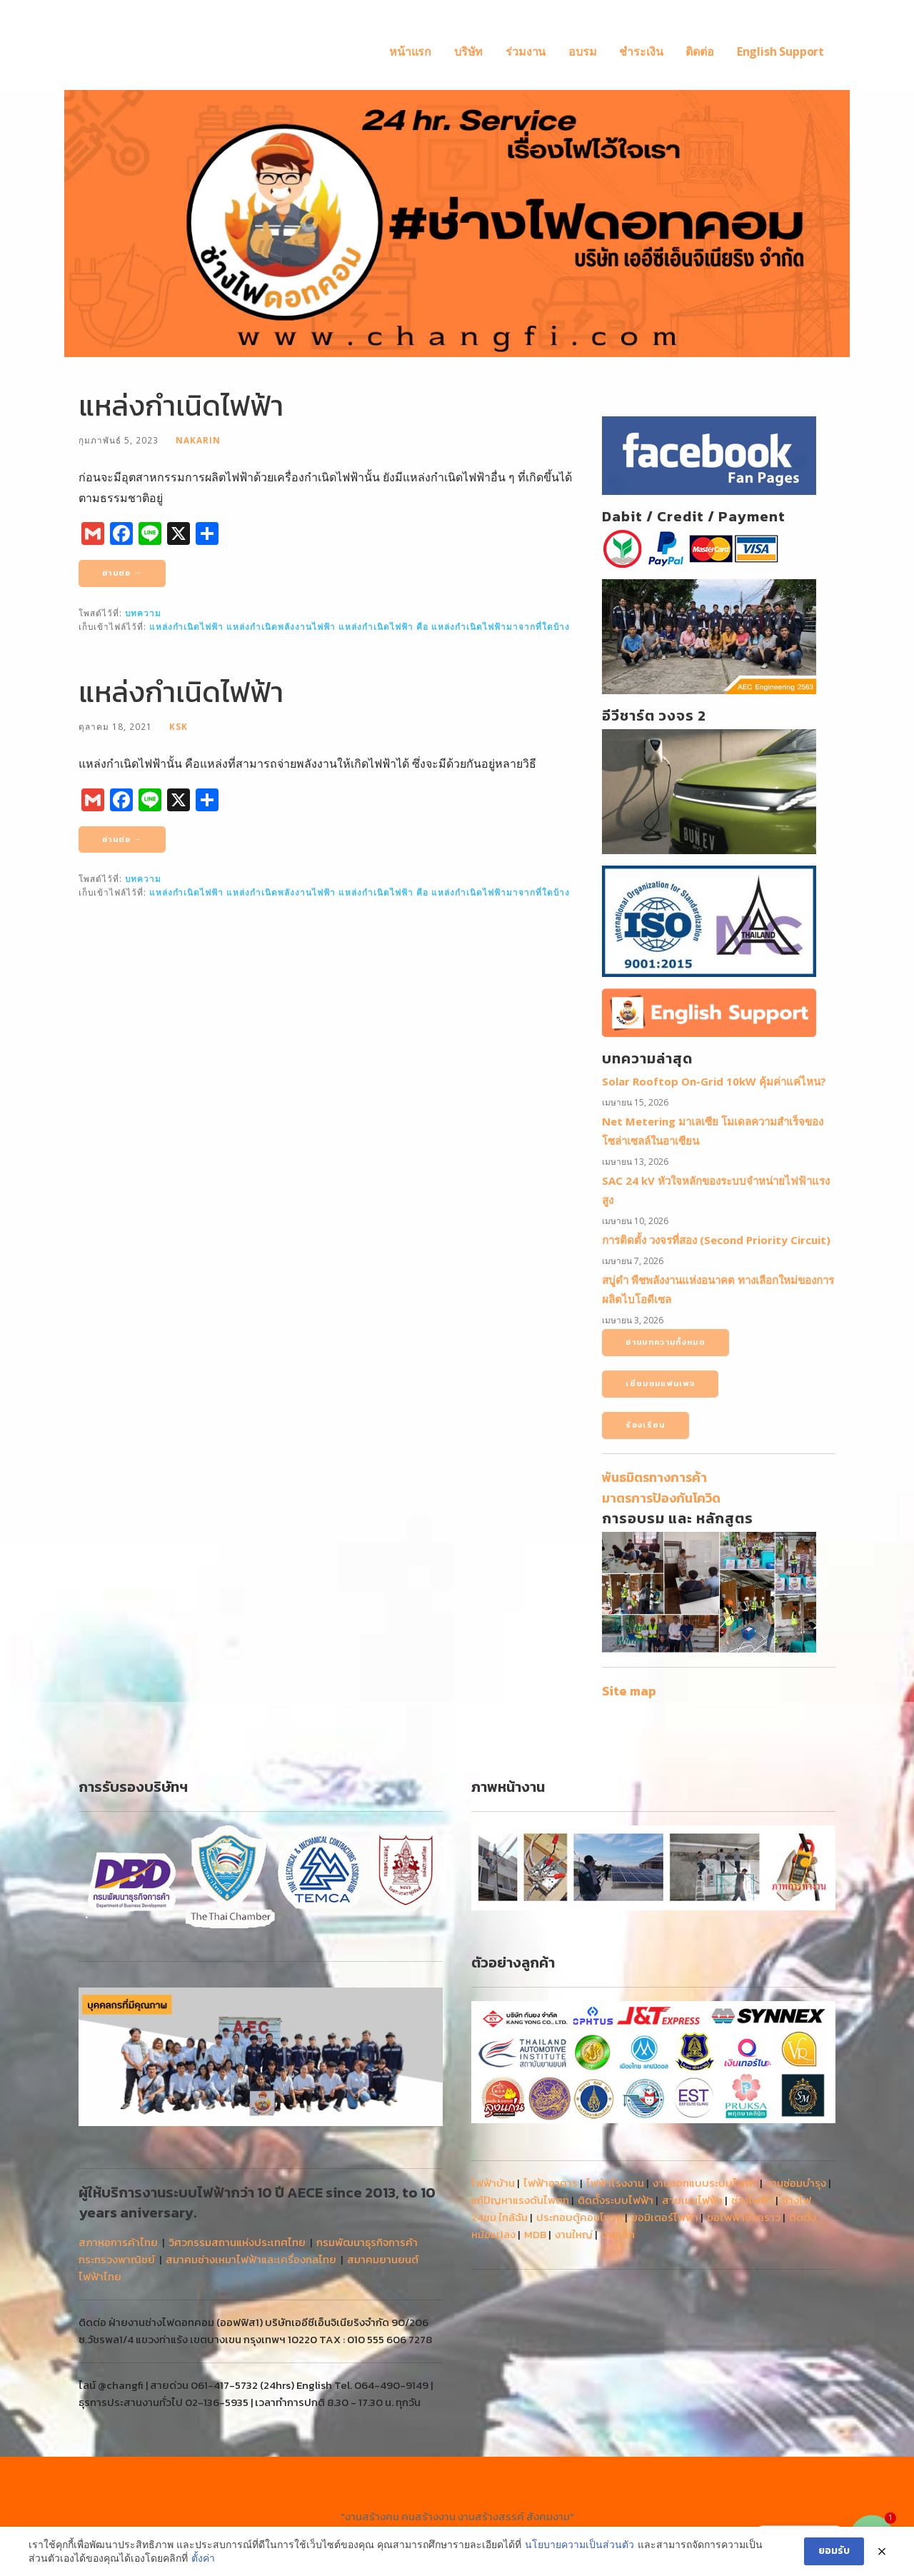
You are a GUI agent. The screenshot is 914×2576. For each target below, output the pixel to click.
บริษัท (468, 51)
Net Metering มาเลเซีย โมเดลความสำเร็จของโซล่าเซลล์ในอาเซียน (712, 1131)
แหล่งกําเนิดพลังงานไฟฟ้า (281, 626)
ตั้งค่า (203, 2558)
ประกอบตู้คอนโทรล (579, 2217)
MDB (535, 2234)
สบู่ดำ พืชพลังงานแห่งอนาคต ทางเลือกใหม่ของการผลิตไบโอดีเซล (718, 1289)
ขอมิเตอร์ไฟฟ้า (664, 2217)
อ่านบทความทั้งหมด (665, 1342)
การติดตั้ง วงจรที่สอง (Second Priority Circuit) (716, 1240)
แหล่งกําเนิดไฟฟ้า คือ (383, 626)
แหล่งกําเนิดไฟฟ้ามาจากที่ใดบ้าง (500, 626)
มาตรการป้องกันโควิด (661, 1498)
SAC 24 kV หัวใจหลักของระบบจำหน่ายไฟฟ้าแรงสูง (716, 1190)
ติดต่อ (699, 51)
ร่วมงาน (526, 51)
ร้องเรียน (645, 1424)
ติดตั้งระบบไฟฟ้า (615, 2200)
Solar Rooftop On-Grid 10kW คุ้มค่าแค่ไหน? (714, 1081)
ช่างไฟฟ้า (752, 2200)
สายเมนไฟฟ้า (692, 2200)
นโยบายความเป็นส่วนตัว (579, 2544)
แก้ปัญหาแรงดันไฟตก (520, 2200)
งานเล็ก (618, 2234)
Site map (629, 1690)
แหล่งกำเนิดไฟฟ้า (181, 405)
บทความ (143, 612)
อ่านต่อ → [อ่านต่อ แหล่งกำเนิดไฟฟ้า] (122, 572)
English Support (780, 51)
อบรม (582, 51)
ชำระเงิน (641, 51)
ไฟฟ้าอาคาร (550, 2183)
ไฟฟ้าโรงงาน (615, 2183)
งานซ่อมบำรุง (796, 2183)
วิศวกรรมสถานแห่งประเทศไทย (237, 2242)
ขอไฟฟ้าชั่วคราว (743, 2217)
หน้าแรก (410, 51)
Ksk (178, 726)
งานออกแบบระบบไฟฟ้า (705, 2183)
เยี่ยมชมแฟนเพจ (660, 1383)
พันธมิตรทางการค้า (654, 1477)
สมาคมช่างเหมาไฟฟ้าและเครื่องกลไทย (251, 2259)
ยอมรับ (834, 2550)
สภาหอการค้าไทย (118, 2242)
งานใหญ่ (574, 2234)
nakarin (198, 440)
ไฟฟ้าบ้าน (493, 2183)
